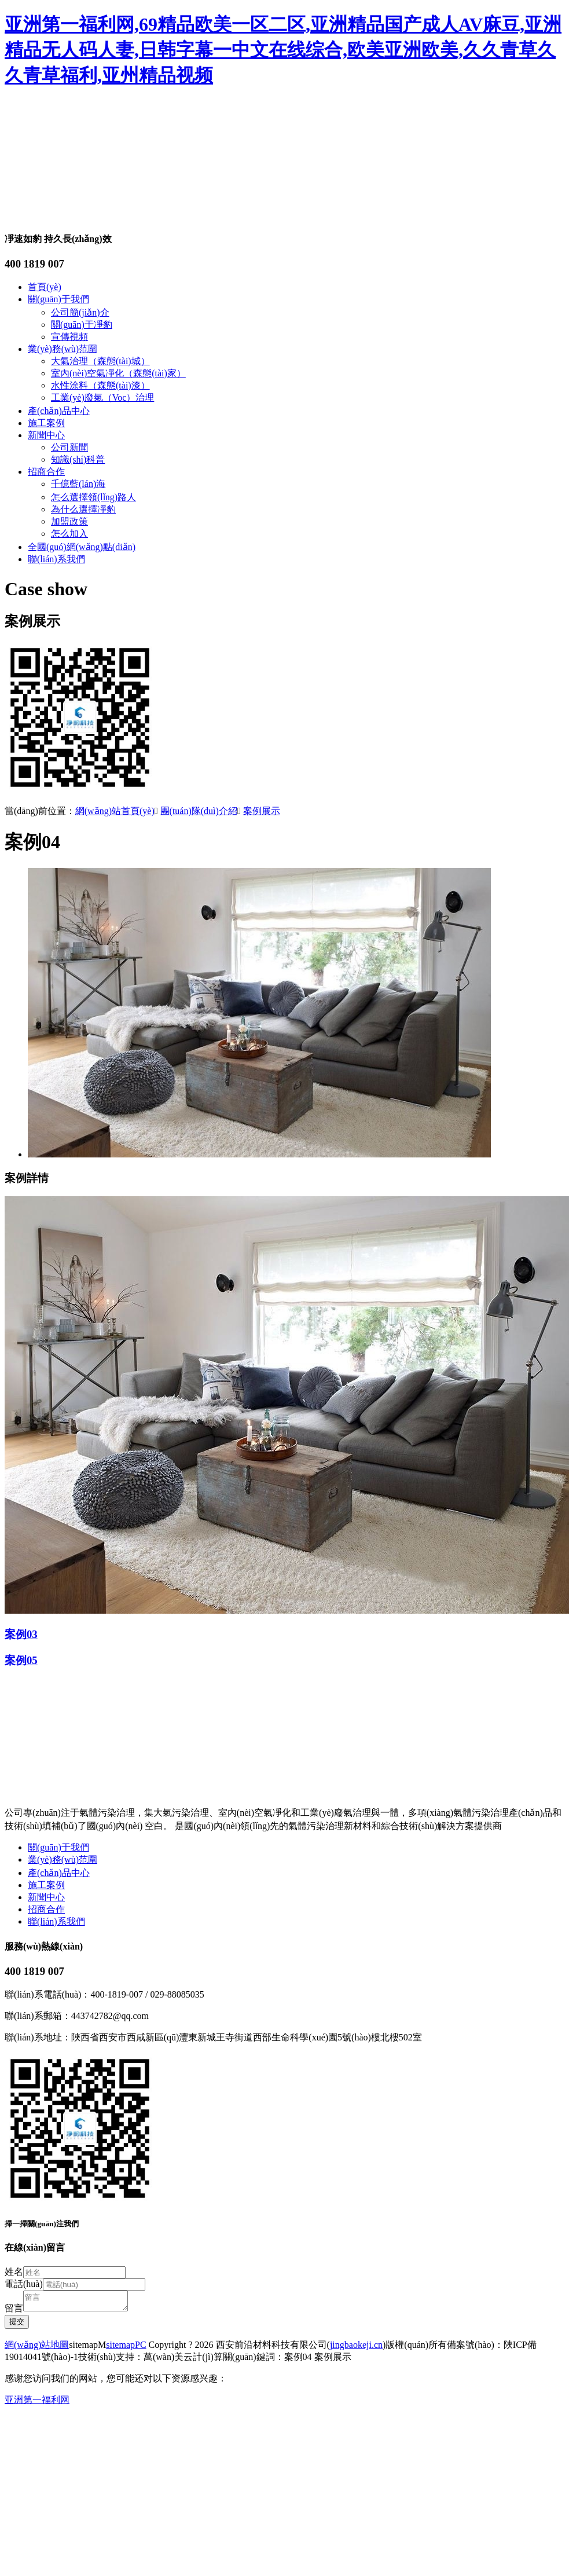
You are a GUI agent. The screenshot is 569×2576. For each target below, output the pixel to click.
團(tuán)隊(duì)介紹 (198, 811)
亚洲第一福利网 (37, 2403)
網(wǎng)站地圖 (37, 2348)
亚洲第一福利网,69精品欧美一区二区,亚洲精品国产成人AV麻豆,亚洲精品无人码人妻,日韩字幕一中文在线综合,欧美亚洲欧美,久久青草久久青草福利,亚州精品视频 (283, 50)
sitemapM (87, 2348)
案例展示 (261, 811)
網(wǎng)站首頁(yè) (115, 811)
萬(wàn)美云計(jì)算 (183, 2360)
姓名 (14, 2272)
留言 (14, 2312)
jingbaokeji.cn (356, 2348)
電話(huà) (24, 2284)
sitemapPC (126, 2348)
